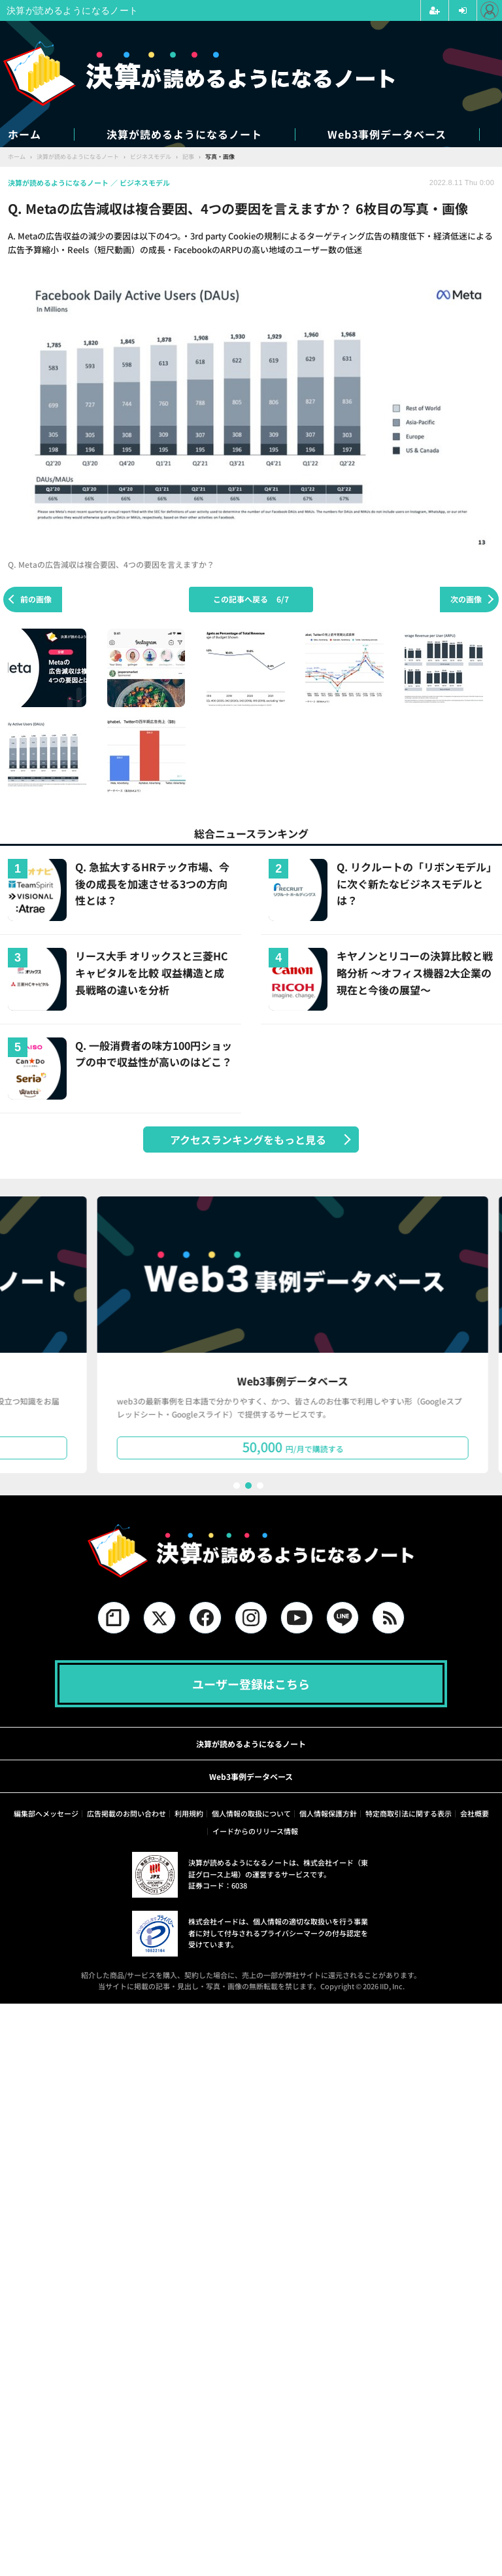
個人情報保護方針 (328, 1813)
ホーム (24, 134)
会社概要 (474, 1813)
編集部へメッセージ (46, 1813)
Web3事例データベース (386, 134)
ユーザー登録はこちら (251, 1683)
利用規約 (189, 1813)
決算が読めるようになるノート (184, 134)
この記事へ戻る (251, 598)
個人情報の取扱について (251, 1813)
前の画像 (36, 598)
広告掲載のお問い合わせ (126, 1813)
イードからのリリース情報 (255, 1831)
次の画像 (466, 598)
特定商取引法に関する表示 (408, 1813)
